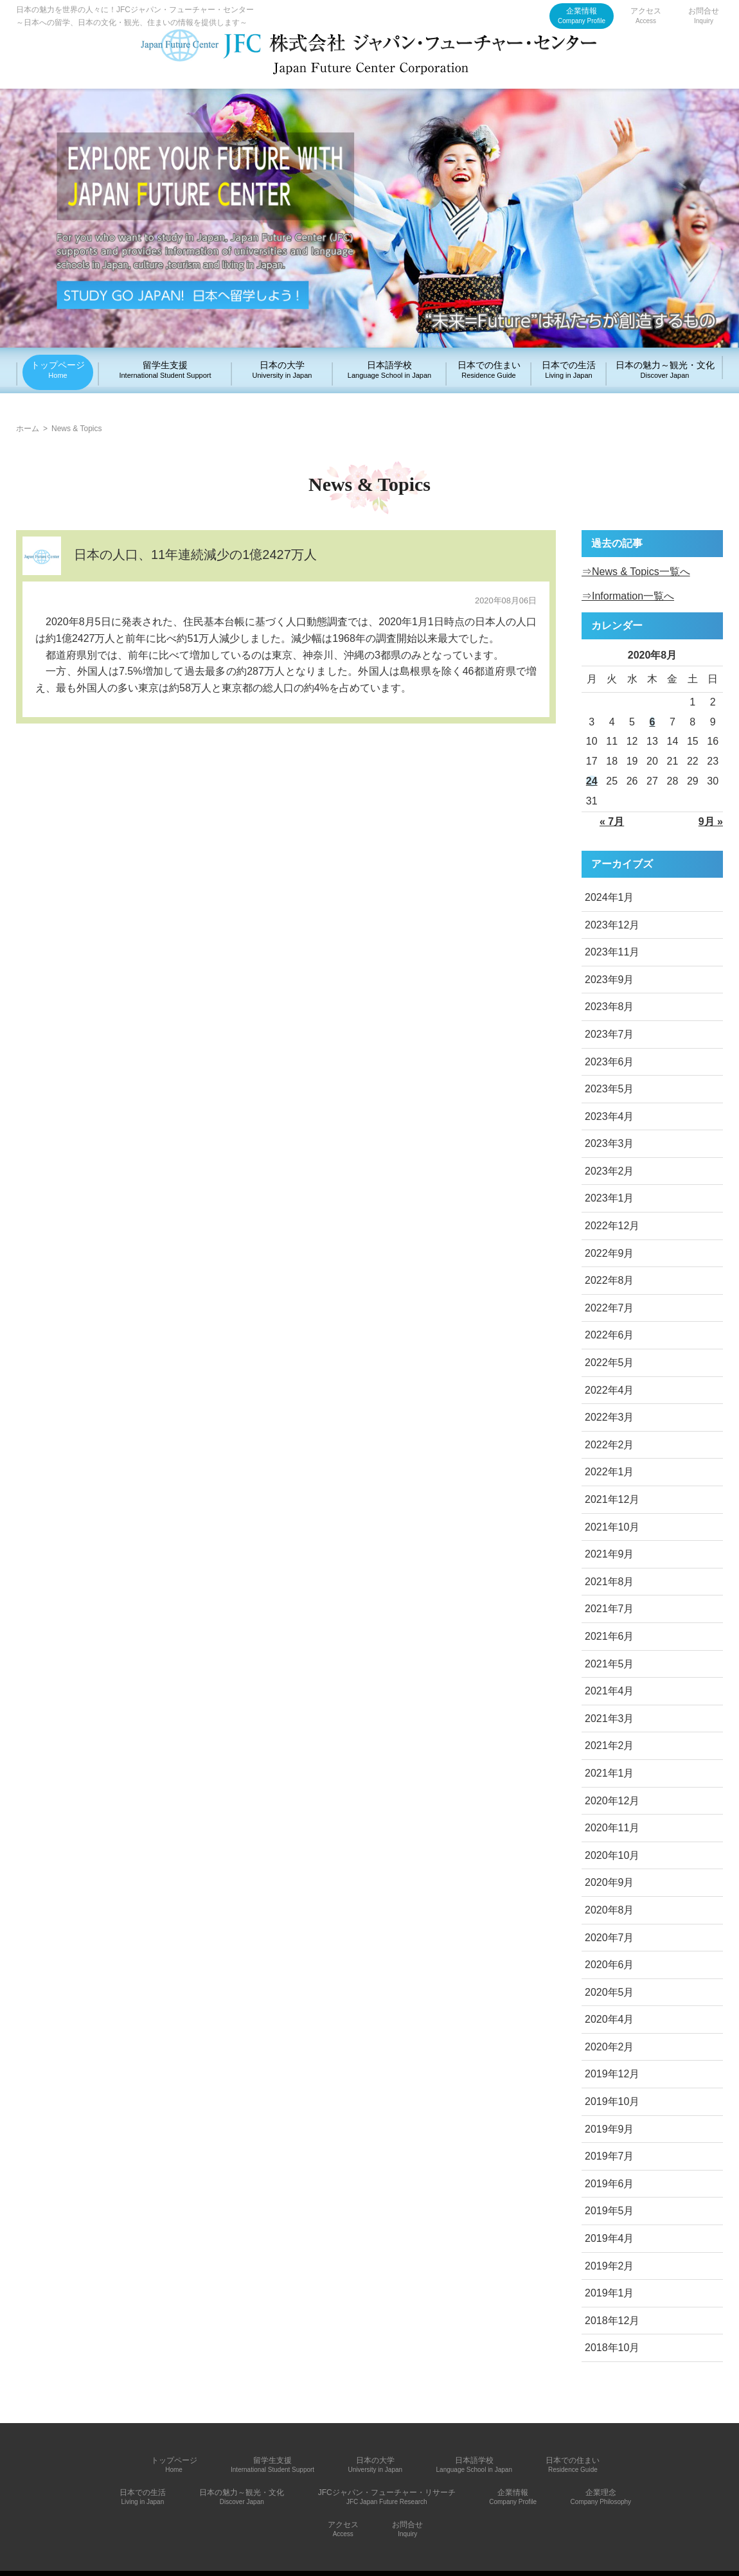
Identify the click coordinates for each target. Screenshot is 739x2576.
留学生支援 (165, 369)
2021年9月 (609, 1554)
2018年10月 (612, 2347)
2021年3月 (609, 1718)
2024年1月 (609, 897)
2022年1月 (609, 1471)
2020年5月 (609, 1992)
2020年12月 (612, 1800)
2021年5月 (609, 1663)
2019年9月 (609, 2129)
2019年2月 (609, 2266)
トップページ (58, 369)
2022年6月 (609, 1334)
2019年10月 (612, 2101)
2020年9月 (609, 1882)
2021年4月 (609, 1690)
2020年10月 (612, 1855)
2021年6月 (609, 1636)
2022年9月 (609, 1253)
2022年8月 (609, 1280)
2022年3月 (609, 1417)
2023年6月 (609, 1061)
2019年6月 (609, 2183)
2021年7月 (609, 1608)
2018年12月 (612, 2320)
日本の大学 (282, 369)
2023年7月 (609, 1034)
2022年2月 (609, 1444)
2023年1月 (609, 1198)
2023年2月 (609, 1171)
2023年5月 (609, 1088)
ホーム (27, 428)
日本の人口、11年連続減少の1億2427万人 (195, 554)
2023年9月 (609, 979)
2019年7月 (609, 2156)
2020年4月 (609, 2019)
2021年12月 (612, 1499)
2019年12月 (612, 2073)
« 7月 (612, 821)
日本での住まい (489, 369)
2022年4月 (609, 1390)
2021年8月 (609, 1581)
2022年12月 (612, 1225)
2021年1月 (609, 1773)
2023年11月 (612, 951)
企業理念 (601, 2496)
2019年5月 (609, 2210)
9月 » (711, 821)
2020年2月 (609, 2046)
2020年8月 (609, 1910)
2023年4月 (609, 1116)
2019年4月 (609, 2238)
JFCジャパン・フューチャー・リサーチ (387, 2496)
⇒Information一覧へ (628, 596)
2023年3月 (609, 1143)
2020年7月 (609, 1937)
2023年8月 (609, 1006)
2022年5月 (609, 1362)
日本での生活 (569, 369)
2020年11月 (612, 1827)
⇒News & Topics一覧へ (636, 571)
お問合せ (703, 15)
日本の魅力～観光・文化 (665, 369)
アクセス (645, 15)
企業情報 (581, 15)
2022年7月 (609, 1307)
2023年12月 (612, 924)
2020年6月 (609, 1964)
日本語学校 (389, 369)
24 (592, 781)
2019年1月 (609, 2292)
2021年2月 (609, 1745)
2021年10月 (612, 1527)
